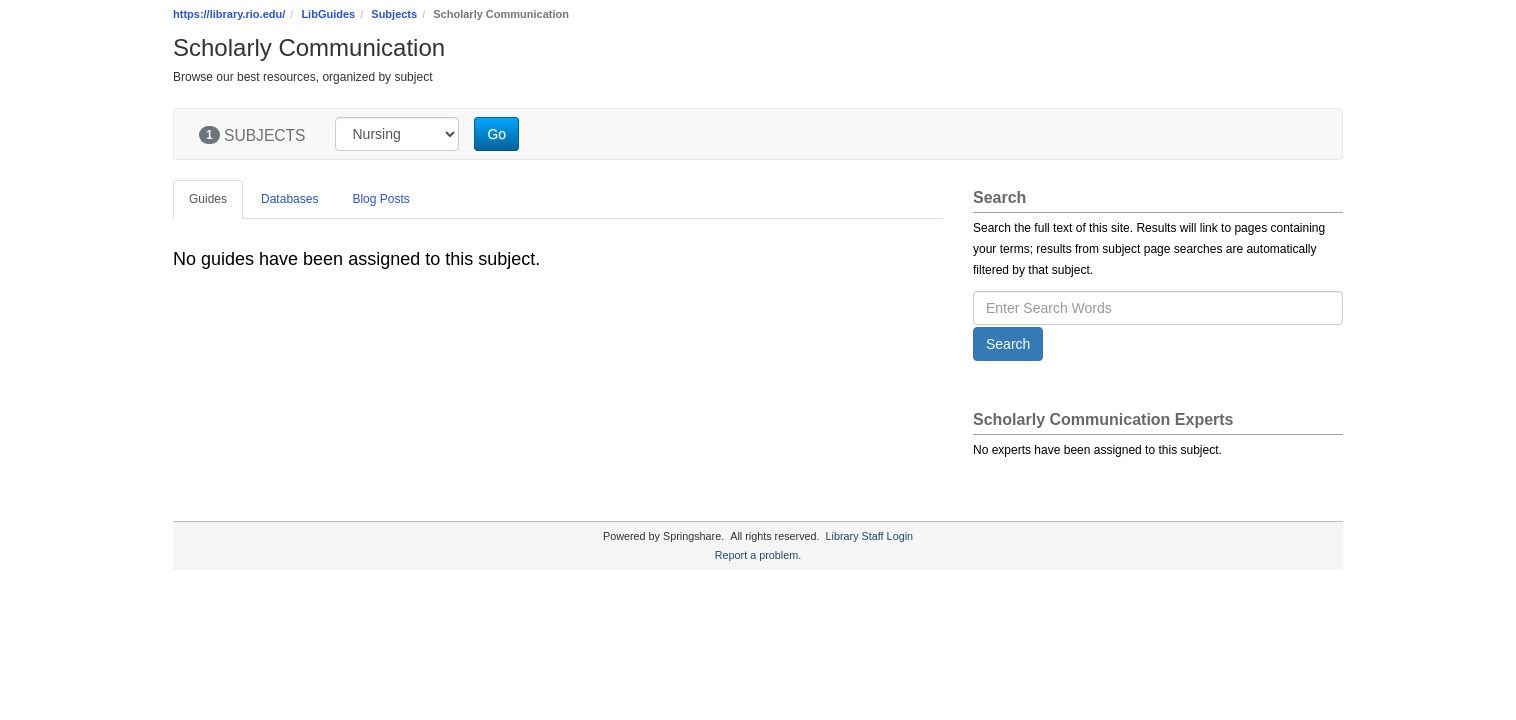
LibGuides (328, 14)
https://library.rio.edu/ (229, 14)
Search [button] (1008, 344)
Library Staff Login (869, 536)
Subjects (394, 14)
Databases (289, 199)
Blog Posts (380, 199)
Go (496, 134)
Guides (208, 199)
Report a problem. (758, 555)
